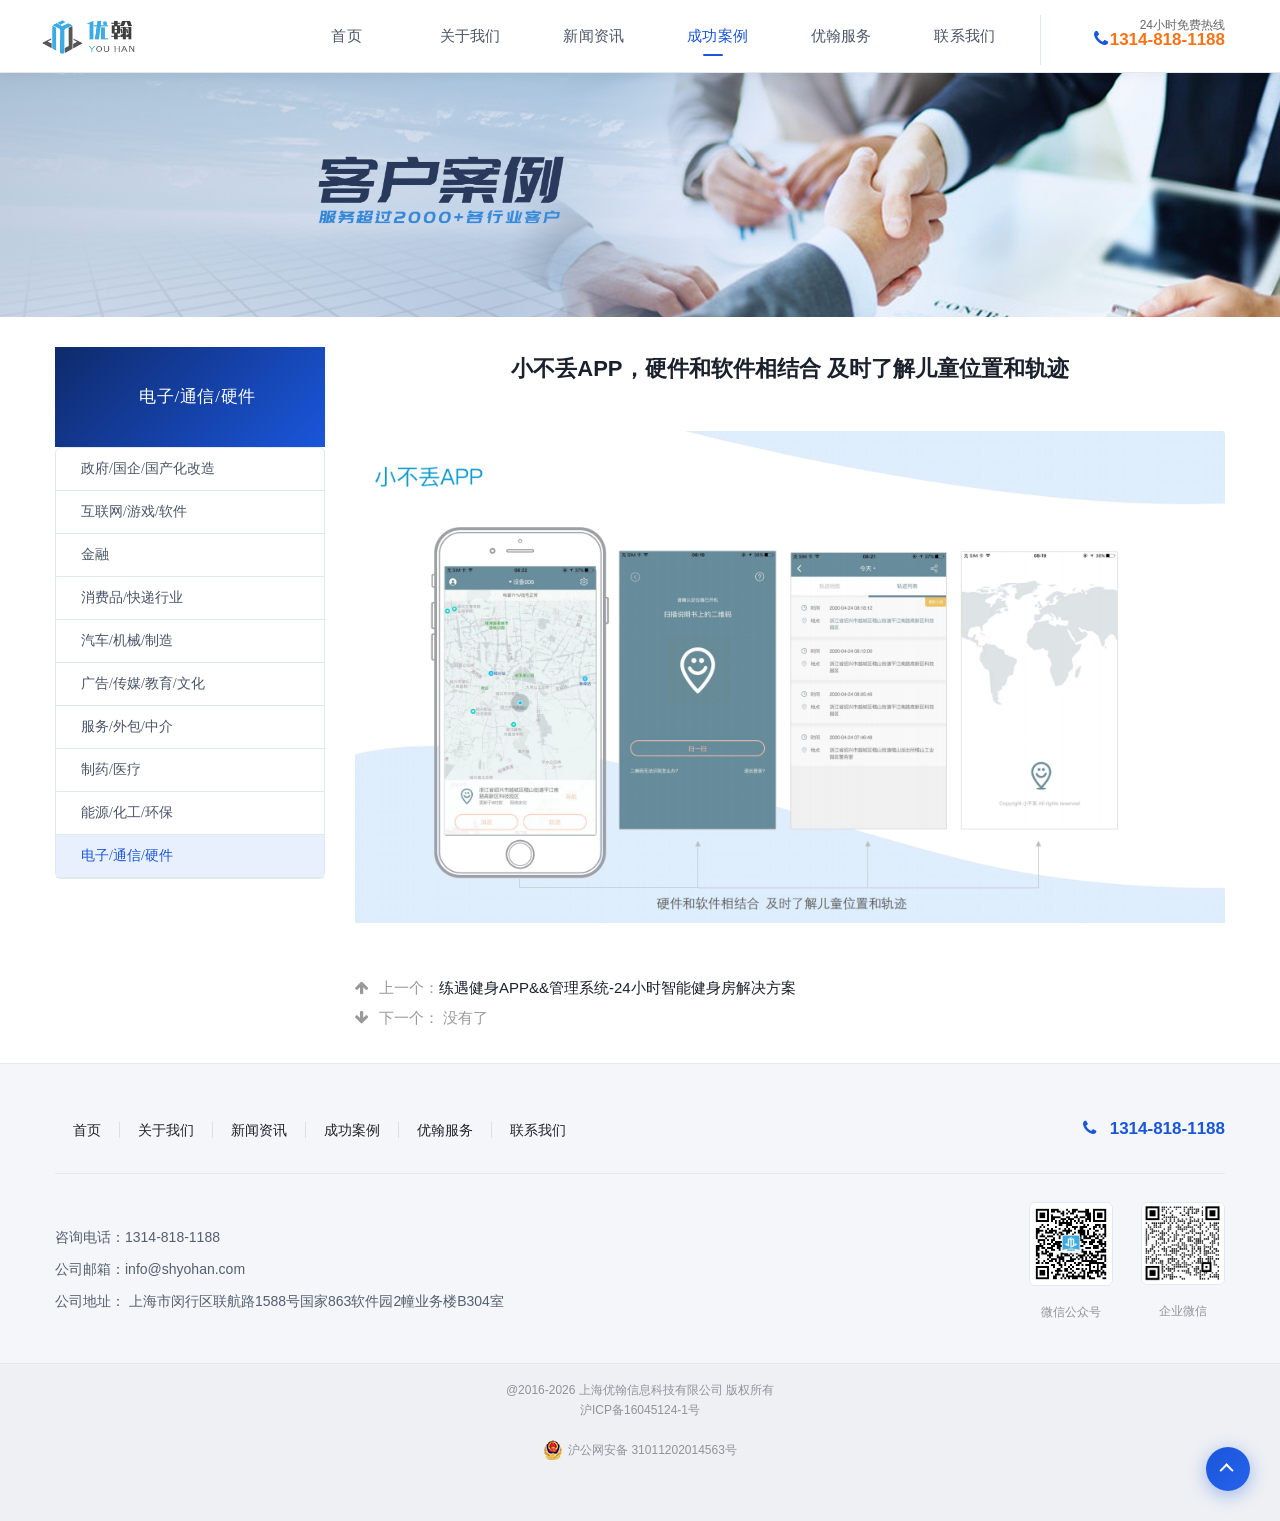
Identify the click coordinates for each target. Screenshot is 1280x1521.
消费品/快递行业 (132, 597)
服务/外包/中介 (127, 726)
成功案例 (712, 35)
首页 (342, 35)
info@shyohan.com (185, 1269)
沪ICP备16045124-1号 (640, 1410)
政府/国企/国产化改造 (148, 468)
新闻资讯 (589, 35)
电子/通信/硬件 (127, 855)
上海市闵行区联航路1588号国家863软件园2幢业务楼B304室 (316, 1301)
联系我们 (960, 35)
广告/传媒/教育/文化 (143, 683)
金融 (95, 554)
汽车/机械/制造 (127, 640)
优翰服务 (836, 35)
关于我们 (465, 35)
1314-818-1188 (172, 1237)
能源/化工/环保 (127, 812)
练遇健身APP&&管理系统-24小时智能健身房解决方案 (617, 987)
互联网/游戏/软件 (134, 511)
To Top (1228, 1469)
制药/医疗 (111, 769)
